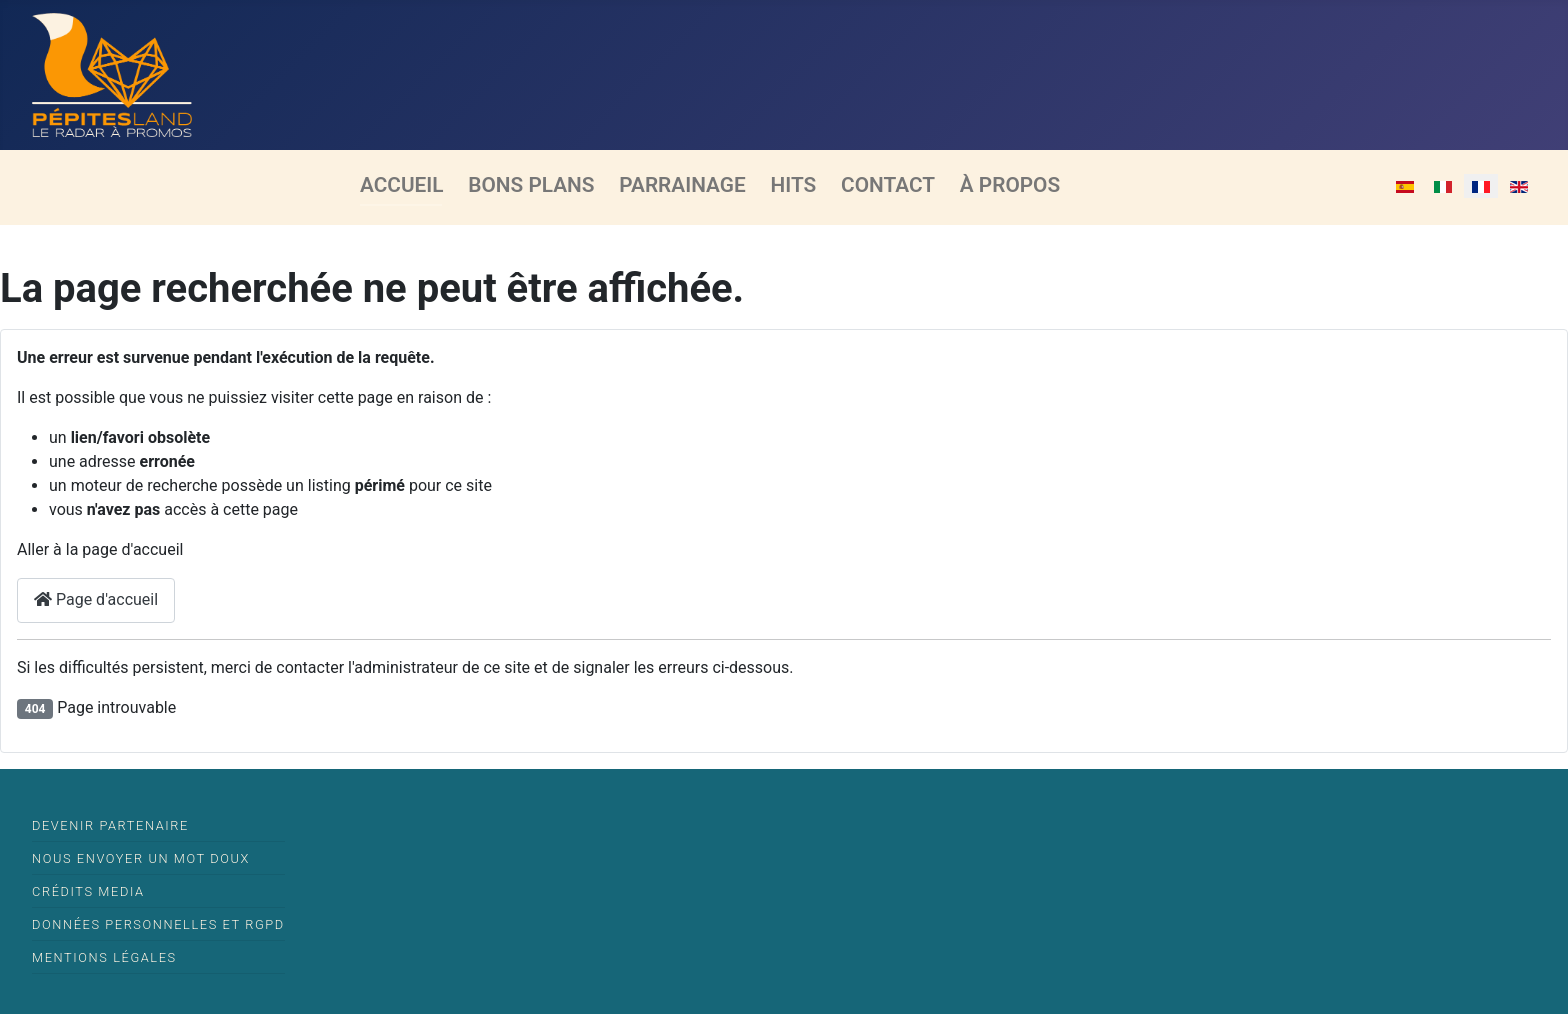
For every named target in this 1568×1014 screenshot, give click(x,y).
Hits (794, 185)
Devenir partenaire (110, 825)
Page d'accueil (96, 599)
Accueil (402, 185)
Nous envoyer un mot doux (141, 858)
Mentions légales (104, 957)
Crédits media (88, 891)
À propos (1010, 185)
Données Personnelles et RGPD (158, 924)
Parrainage (682, 185)
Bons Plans (531, 185)
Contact (888, 185)
